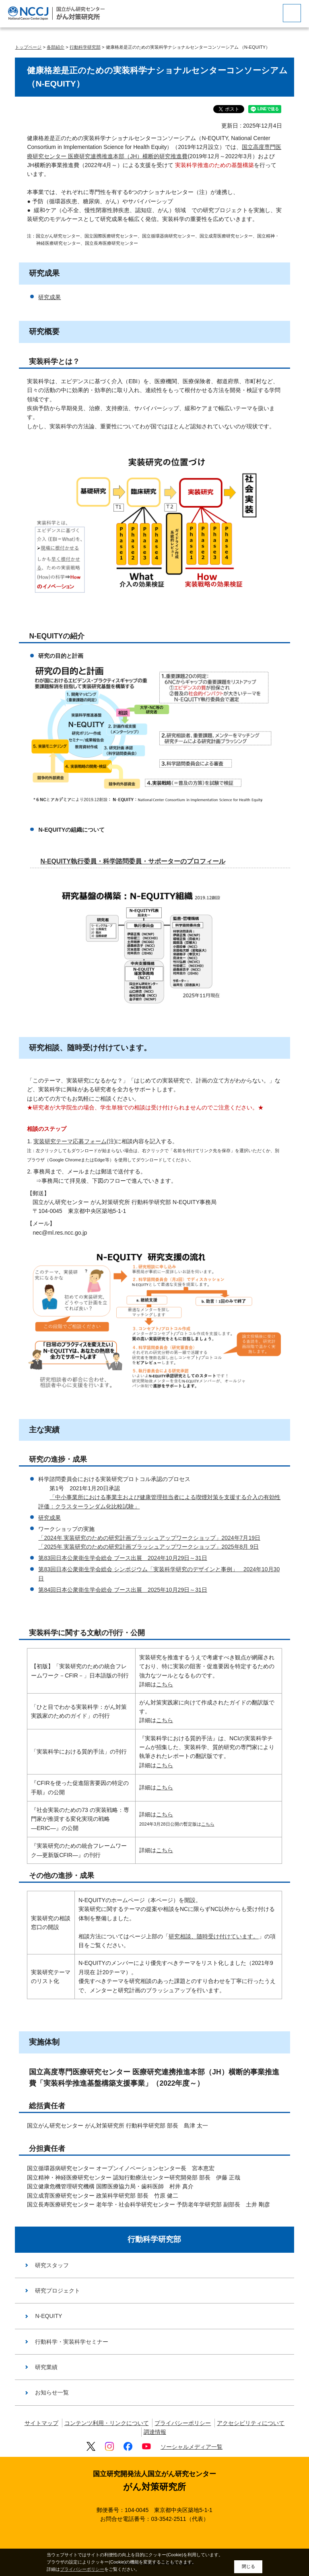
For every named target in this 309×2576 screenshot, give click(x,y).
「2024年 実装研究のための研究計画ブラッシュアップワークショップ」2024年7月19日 (149, 1538)
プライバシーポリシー (182, 2423)
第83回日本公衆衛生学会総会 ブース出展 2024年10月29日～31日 (122, 1558)
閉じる (248, 2566)
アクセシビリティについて (250, 2423)
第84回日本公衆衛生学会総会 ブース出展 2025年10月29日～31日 (122, 1590)
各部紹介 (55, 47)
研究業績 (46, 2367)
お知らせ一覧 (52, 2392)
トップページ (28, 47)
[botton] (292, 13)
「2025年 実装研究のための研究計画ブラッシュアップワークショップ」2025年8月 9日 (148, 1546)
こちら (164, 1684)
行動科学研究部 (85, 47)
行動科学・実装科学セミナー (71, 2341)
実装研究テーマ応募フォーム (70, 1141)
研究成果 (49, 297)
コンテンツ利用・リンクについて (106, 2423)
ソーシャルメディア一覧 (191, 2447)
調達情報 (155, 2432)
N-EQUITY (48, 2316)
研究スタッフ (52, 2265)
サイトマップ (41, 2423)
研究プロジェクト (57, 2290)
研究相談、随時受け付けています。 (214, 1936)
